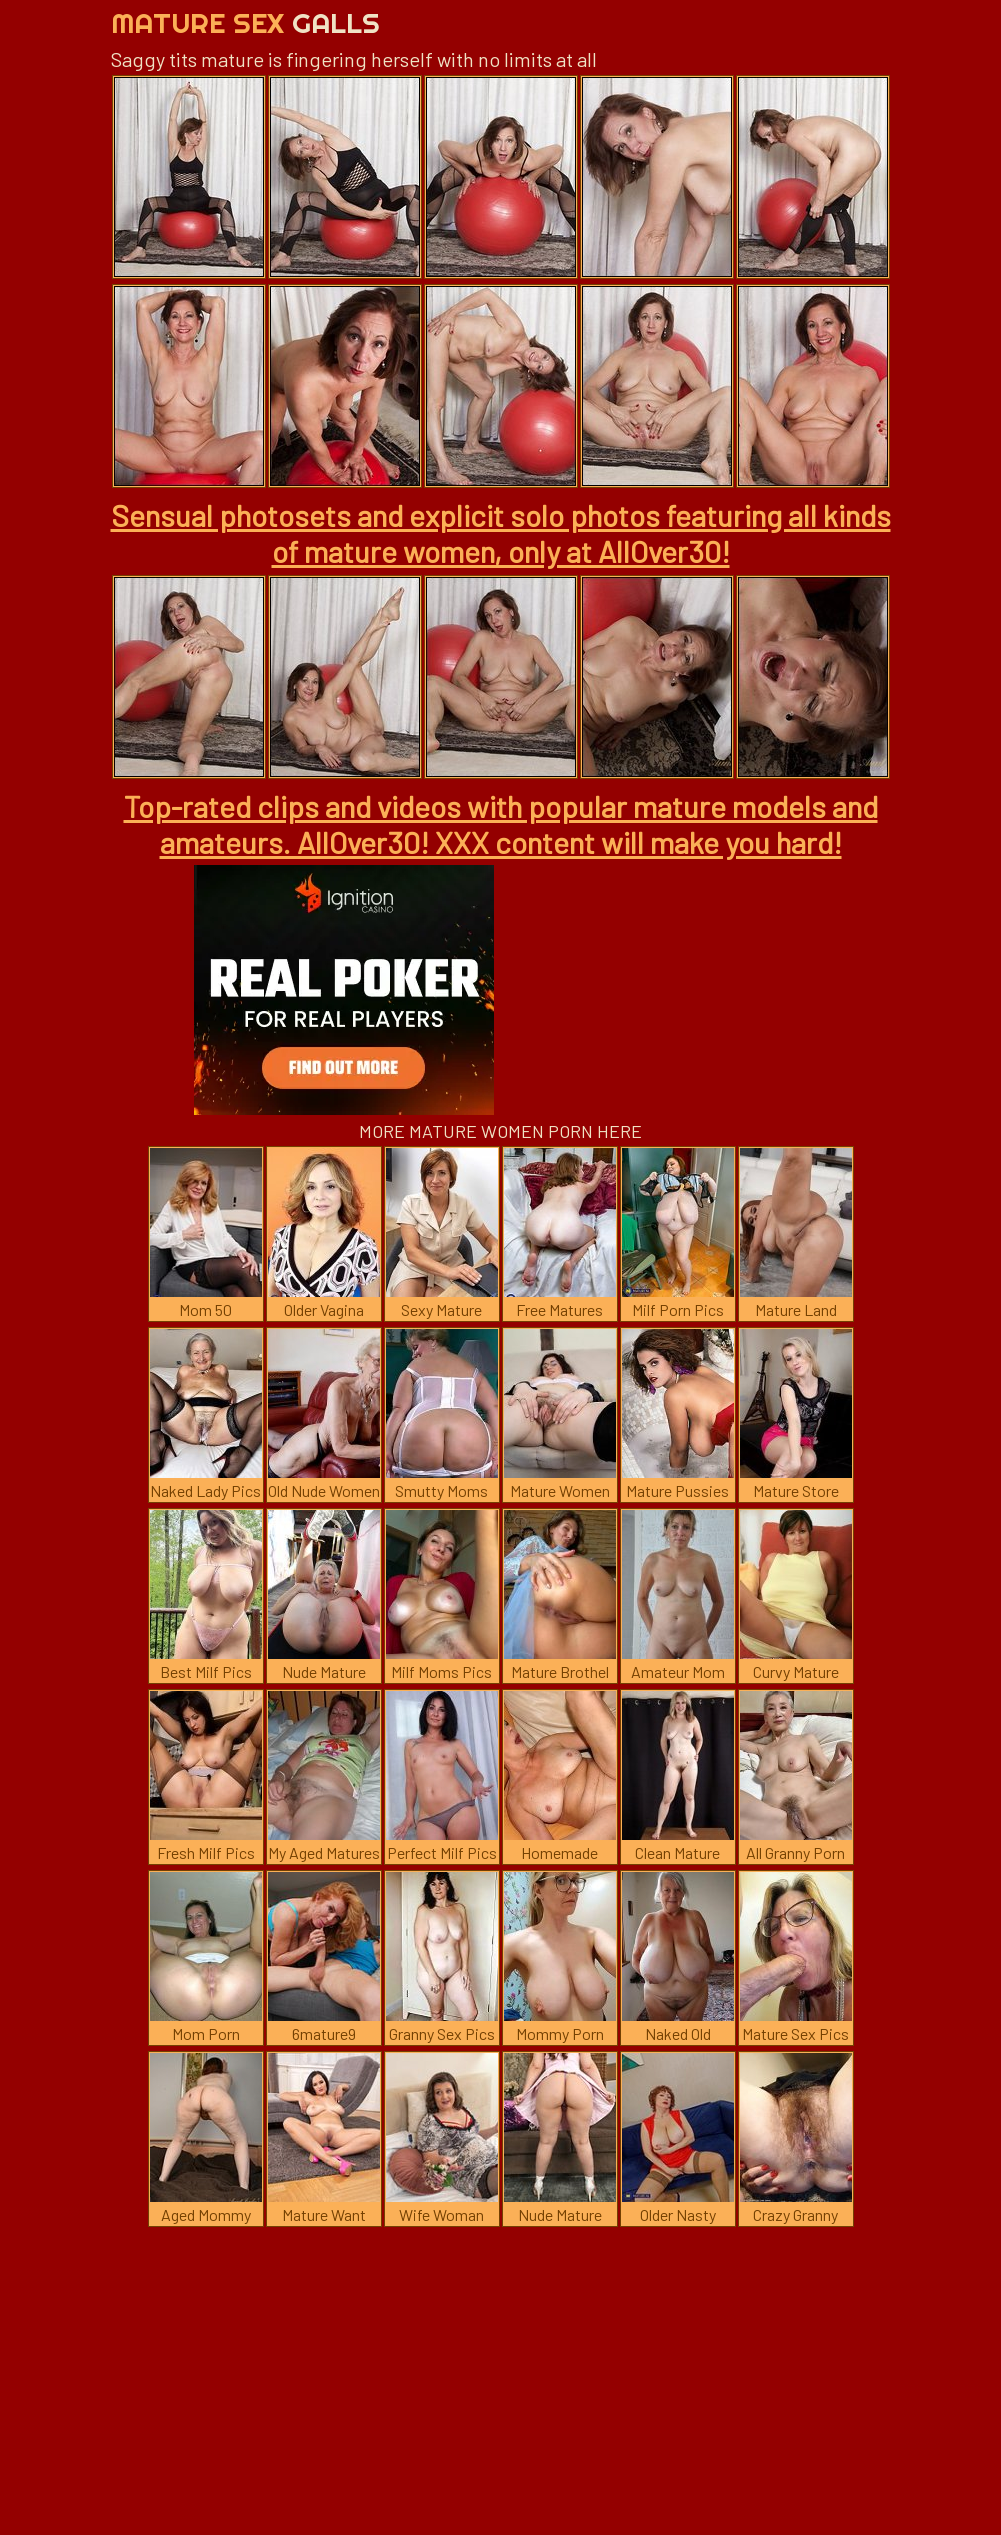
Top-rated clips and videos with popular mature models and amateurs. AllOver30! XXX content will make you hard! (501, 824)
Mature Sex (245, 22)
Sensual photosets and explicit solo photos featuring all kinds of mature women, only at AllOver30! (501, 533)
